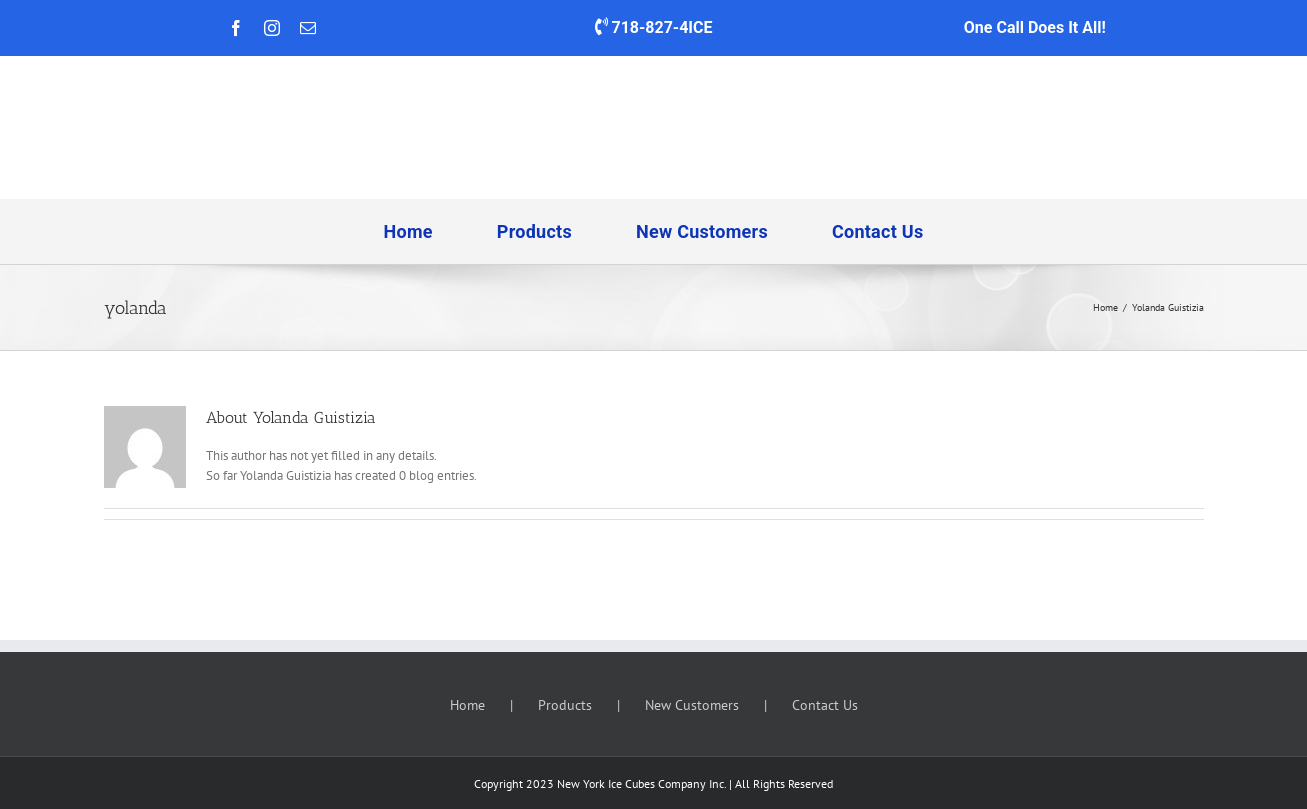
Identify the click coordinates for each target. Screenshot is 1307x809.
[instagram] (272, 28)
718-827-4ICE (658, 27)
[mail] (308, 28)
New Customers (692, 705)
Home (467, 705)
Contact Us (825, 705)
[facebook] (236, 28)
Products (565, 705)
